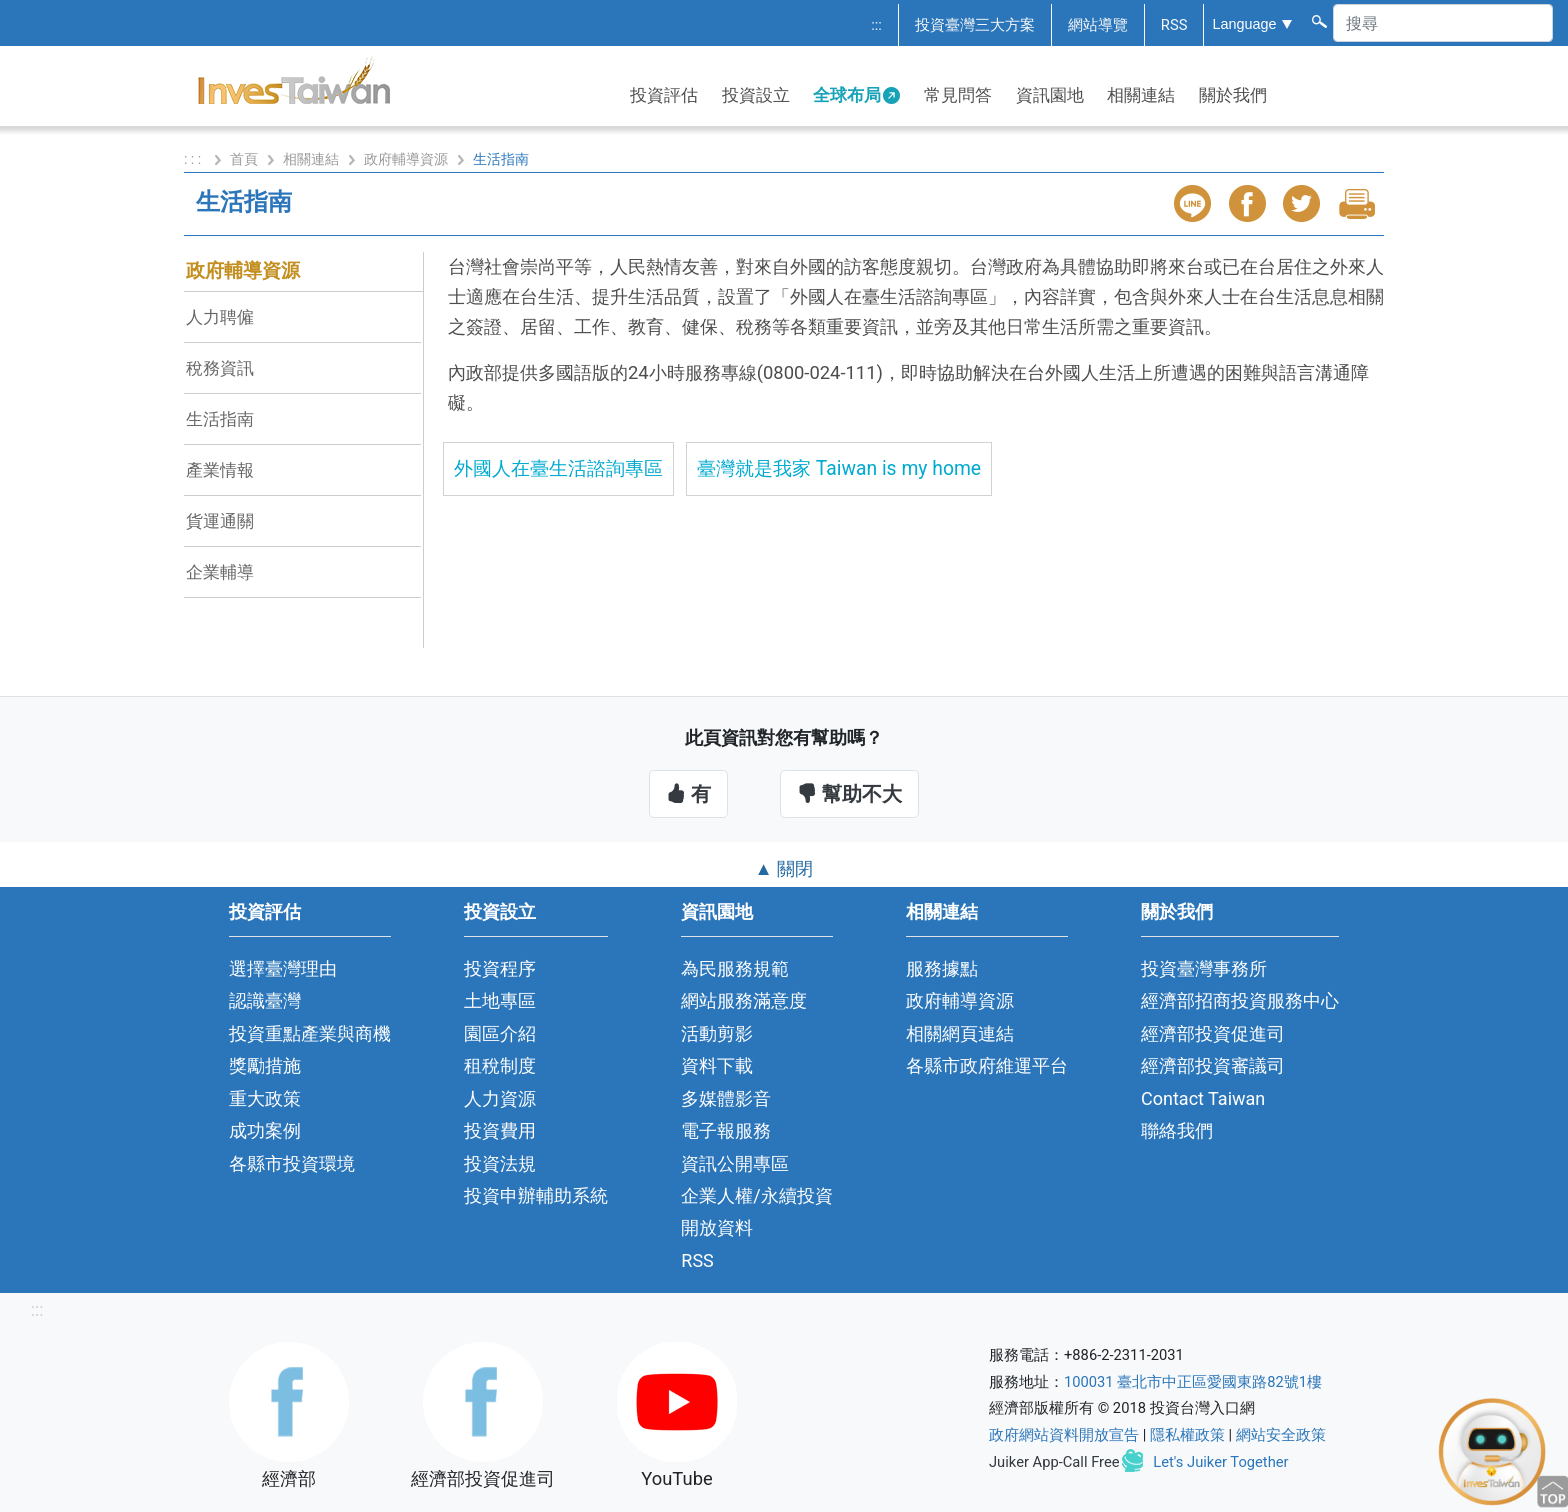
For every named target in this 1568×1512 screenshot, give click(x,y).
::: (876, 25)
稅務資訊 (220, 368)
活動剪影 (717, 1033)
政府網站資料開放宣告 (1064, 1435)
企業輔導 (220, 572)
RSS (1174, 25)
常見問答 (958, 95)
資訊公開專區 (735, 1163)
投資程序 (500, 968)
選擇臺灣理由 (283, 968)
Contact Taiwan (1203, 1098)
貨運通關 (220, 521)
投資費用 (500, 1130)
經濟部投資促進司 (1213, 1033)
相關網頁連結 (960, 1033)
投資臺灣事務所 (1204, 968)
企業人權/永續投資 (756, 1195)
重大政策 (265, 1098)
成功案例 (265, 1130)
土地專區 (500, 1000)
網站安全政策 (1281, 1435)
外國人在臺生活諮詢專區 (558, 468)
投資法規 (500, 1163)
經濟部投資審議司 (1213, 1065)
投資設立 (756, 95)
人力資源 (500, 1098)
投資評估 (664, 95)
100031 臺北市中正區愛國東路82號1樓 (1193, 1382)
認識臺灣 (265, 1000)
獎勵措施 (265, 1065)
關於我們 (1233, 95)
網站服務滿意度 (744, 1000)
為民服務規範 (735, 968)
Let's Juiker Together (1220, 1462)
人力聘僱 (220, 317)
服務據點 (942, 968)
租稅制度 (500, 1065)
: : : (194, 159)
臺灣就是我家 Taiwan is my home (839, 468)
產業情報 (220, 470)
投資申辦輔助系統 (536, 1195)
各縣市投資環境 (292, 1163)
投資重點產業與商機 (310, 1033)
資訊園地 (1050, 95)
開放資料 (717, 1227)
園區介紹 (500, 1033)
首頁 (244, 159)
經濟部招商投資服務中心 (1240, 1000)
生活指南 (220, 419)
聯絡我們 (1177, 1130)
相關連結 (1141, 95)
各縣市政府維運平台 (987, 1065)
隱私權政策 (1187, 1435)
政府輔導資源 (406, 159)
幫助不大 (849, 794)
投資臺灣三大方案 (975, 25)
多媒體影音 (726, 1098)
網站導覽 (1098, 25)
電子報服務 (726, 1130)
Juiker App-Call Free (1054, 1462)
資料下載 (717, 1065)
